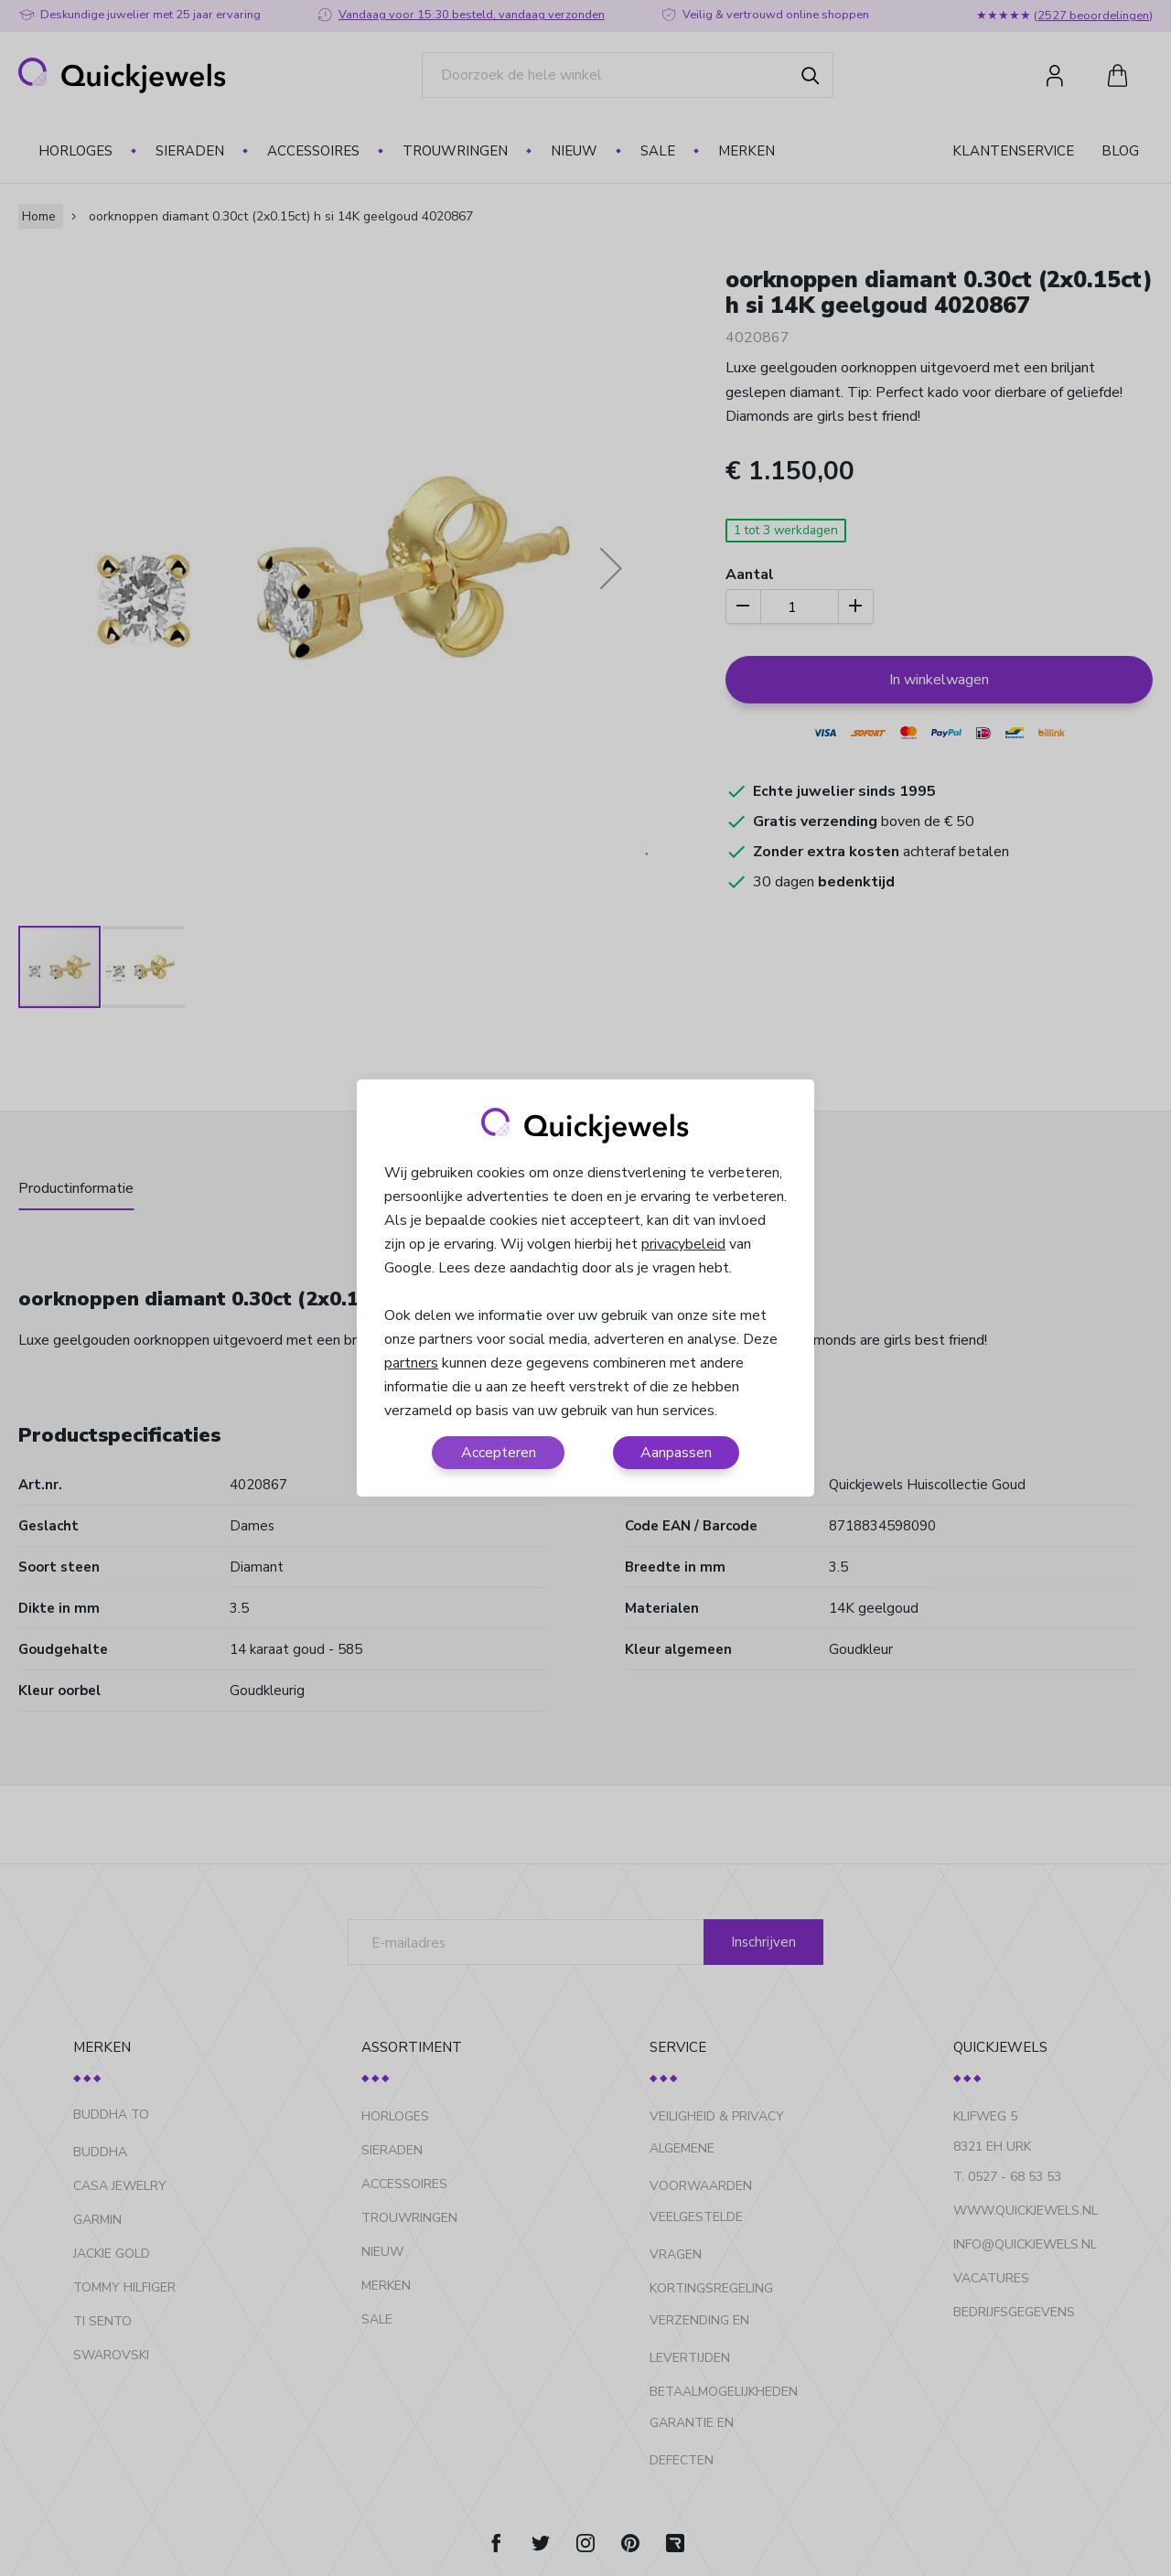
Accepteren (498, 1453)
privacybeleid (683, 1244)
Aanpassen (676, 1453)
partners (411, 1363)
